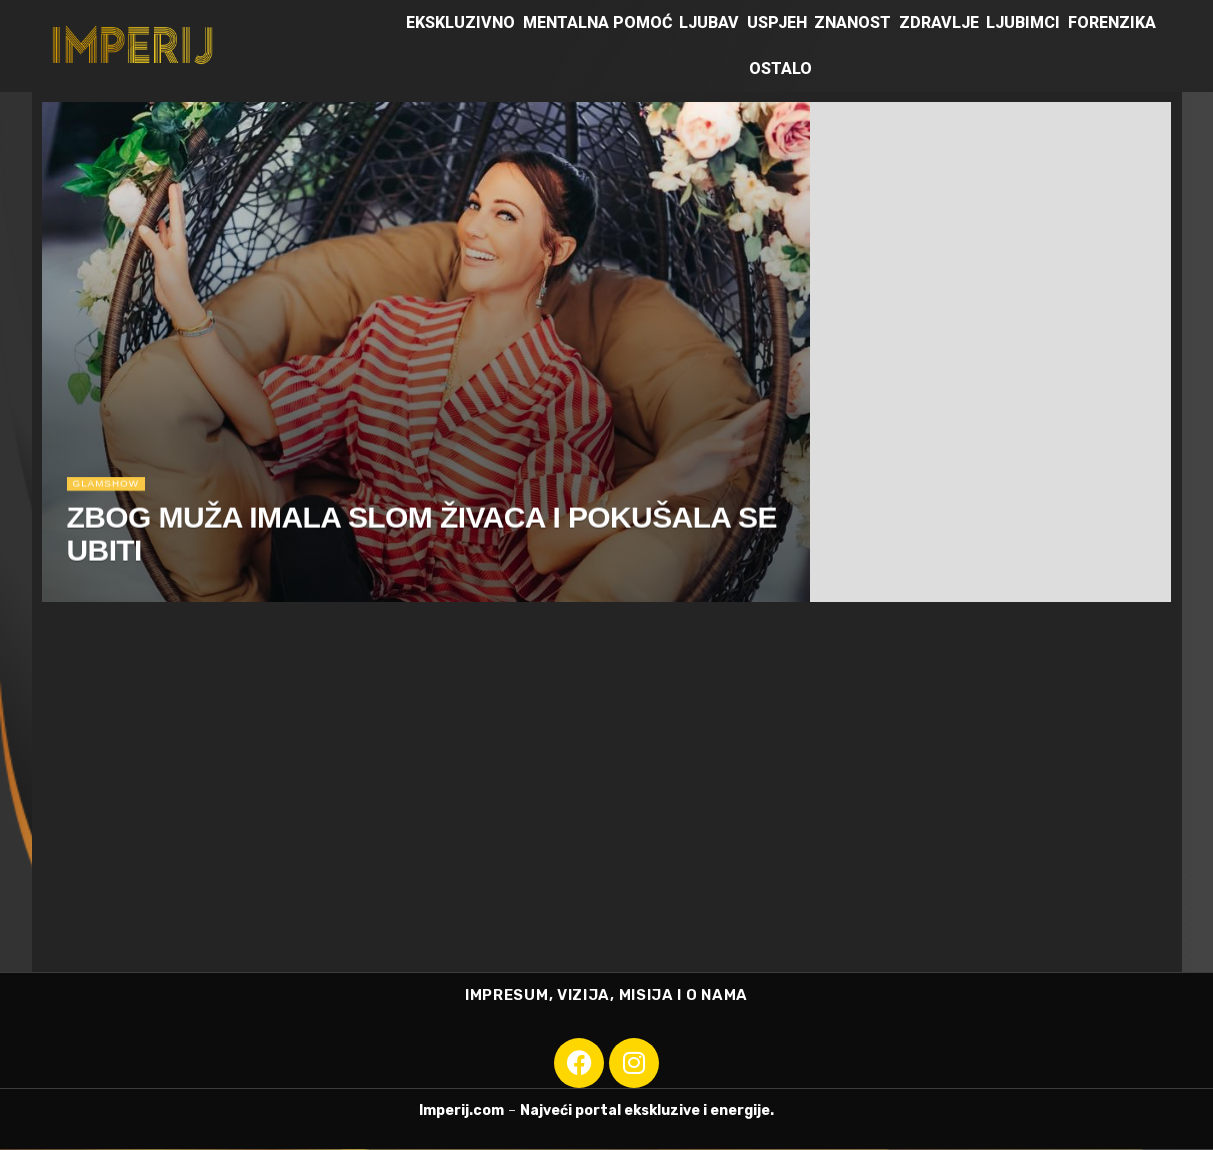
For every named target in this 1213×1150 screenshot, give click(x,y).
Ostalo (780, 68)
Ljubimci (1023, 22)
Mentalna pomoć (597, 22)
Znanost (852, 22)
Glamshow (109, 488)
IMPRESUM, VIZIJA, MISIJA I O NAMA (606, 996)
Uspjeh (777, 22)
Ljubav (709, 22)
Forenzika (1112, 22)
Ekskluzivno (460, 22)
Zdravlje (939, 22)
